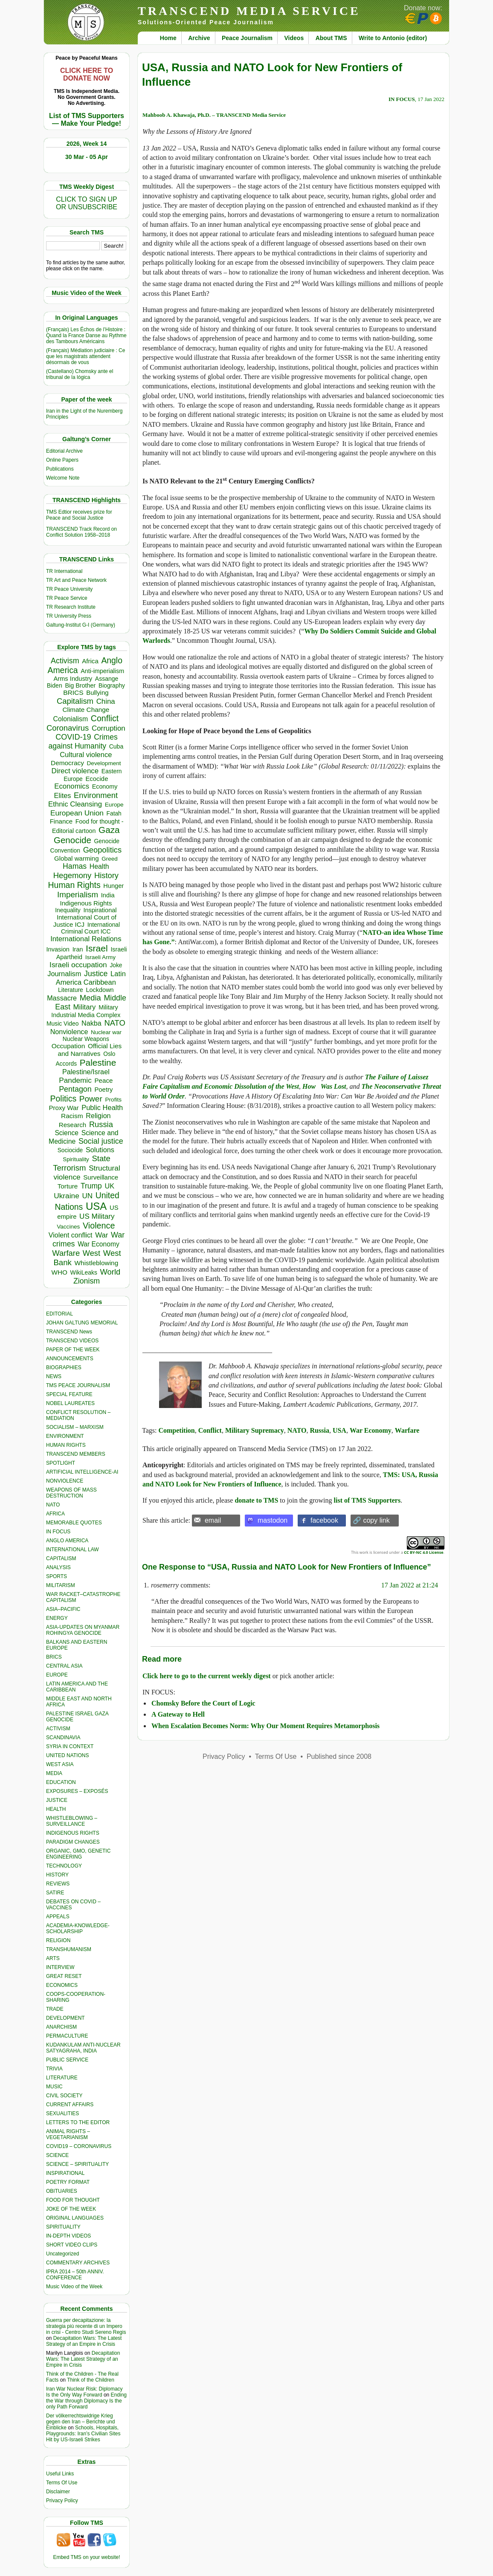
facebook (324, 1520)
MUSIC (54, 2087)
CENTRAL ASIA (64, 1666)
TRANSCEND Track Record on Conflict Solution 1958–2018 (81, 532)
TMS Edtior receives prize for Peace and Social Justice (79, 515)
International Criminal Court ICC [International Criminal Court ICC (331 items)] (90, 928)
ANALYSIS (58, 1567)
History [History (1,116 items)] (106, 875)
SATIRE (55, 1893)
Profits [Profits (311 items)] (113, 1099)
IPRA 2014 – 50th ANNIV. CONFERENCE (75, 2275)
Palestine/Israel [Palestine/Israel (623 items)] (86, 1072)
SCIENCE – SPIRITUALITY (77, 2164)
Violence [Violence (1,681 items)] (99, 1225)
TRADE (55, 2009)
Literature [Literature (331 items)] (70, 989)
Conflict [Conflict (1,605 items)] (105, 718)
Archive (199, 38)
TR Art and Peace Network (76, 580)
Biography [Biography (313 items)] (112, 685)
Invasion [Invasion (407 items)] (58, 949)
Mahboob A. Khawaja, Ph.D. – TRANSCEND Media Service (214, 115)
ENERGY (57, 1618)
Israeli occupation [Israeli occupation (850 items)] (78, 964)
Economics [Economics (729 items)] (71, 786)
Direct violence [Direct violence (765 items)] (75, 771)
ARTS (53, 1958)
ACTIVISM (58, 1729)
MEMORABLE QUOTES (74, 1523)
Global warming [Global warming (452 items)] (76, 858)
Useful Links (60, 2474)
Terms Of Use (61, 2483)
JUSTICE (56, 1800)
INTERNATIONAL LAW (72, 1550)
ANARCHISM (61, 2027)
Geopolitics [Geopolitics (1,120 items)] (102, 849)
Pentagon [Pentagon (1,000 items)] (75, 1089)
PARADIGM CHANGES (73, 1842)
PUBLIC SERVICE (67, 2060)
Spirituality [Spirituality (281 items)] (76, 1159)
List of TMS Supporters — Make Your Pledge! (86, 119)
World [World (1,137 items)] (110, 1271)
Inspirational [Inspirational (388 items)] (99, 910)
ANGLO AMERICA (67, 1541)
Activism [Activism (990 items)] (65, 660)
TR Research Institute (71, 607)
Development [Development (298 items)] (104, 763)
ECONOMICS (62, 1985)
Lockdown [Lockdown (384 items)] (99, 989)
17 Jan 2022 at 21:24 (409, 1585)
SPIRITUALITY (63, 2227)
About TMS (331, 38)
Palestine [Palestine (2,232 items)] (98, 1062)
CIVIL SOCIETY (64, 2096)
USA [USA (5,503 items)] (96, 1206)
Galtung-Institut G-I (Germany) (80, 625)
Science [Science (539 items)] (66, 1132)
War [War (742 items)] (101, 1235)
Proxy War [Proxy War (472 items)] (63, 1107)
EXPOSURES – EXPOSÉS (77, 1791)
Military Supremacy (254, 1430)
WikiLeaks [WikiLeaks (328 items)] (83, 1272)
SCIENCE (57, 2155)
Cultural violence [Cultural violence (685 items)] (86, 755)
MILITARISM (60, 1585)
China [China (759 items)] (105, 701)
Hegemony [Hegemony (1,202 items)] (72, 875)
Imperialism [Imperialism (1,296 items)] (77, 894)
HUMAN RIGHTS (66, 1445)
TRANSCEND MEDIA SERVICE (249, 10)
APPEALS (58, 1917)
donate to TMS (256, 1500)
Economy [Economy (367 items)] (105, 786)
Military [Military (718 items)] (84, 1007)
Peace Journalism (247, 38)
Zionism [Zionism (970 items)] (86, 1281)
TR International (64, 571)
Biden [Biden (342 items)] (54, 685)
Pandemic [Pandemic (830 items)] (75, 1080)
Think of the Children (90, 2380)
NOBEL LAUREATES (70, 1403)
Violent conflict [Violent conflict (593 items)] (71, 1235)
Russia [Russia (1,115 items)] (101, 1124)
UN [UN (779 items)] (87, 1196)
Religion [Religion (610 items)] (98, 1115)
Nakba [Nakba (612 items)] (91, 1023)
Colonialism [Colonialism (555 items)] (70, 719)
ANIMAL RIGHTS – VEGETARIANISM (68, 2134)
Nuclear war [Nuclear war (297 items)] (106, 1032)
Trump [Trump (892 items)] (91, 1186)
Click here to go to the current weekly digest (206, 1676)
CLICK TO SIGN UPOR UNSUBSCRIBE (86, 203)
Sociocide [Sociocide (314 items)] (70, 1150)
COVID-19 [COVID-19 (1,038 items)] (73, 737)
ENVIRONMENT (65, 1436)
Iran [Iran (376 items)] (77, 949)
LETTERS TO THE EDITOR (78, 2122)
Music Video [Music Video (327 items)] (62, 1023)
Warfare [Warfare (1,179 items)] (66, 1253)
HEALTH (56, 1809)
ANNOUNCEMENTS (69, 1359)
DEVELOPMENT (65, 2018)
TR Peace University (69, 589)
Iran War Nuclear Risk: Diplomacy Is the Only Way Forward (84, 2392)
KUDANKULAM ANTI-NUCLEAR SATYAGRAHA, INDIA (83, 2048)
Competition (176, 1430)
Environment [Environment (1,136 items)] (96, 795)
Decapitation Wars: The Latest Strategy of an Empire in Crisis (84, 2341)
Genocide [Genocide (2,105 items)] (72, 840)
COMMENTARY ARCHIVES (78, 2263)
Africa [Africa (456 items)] (90, 661)
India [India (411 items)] (108, 895)
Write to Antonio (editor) (393, 38)
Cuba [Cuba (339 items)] (116, 746)
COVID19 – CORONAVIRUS (78, 2146)
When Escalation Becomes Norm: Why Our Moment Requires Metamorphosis (265, 1725)
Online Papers (62, 460)
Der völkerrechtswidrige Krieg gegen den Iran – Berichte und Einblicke (80, 2422)
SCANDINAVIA (63, 1737)
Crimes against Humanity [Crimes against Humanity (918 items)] (82, 741)
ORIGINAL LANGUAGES (75, 2218)
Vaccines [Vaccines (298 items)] (68, 1226)
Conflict (210, 1430)
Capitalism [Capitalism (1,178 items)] (75, 701)
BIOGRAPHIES (63, 1367)
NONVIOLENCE (64, 1481)
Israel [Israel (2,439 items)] (97, 948)
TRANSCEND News (69, 1332)
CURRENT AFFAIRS (69, 2105)
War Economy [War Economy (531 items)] (98, 1244)
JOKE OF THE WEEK (71, 2209)
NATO (53, 1505)
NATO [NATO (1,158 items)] (114, 1022)
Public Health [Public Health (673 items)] (102, 1107)
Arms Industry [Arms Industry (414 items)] (72, 678)
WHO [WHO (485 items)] (59, 1272)
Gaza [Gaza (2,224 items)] (109, 830)
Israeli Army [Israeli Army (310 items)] (100, 957)
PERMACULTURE (67, 2036)
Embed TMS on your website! (86, 2557)
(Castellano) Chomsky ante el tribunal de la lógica (79, 374)
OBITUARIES (61, 2191)
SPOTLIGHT (60, 1463)
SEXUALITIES (62, 2113)
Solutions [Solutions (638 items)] (100, 1150)
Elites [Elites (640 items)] (62, 795)
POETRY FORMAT (68, 2182)
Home (168, 38)
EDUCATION (61, 1782)
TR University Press (68, 616)
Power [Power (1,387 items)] (90, 1098)
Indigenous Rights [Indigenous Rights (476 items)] (86, 903)
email (213, 1520)
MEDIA (54, 1773)
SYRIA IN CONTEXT (69, 1746)
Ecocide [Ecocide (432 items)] (96, 778)
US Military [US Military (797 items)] (96, 1216)
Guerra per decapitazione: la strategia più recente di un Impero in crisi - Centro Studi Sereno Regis (86, 2326)
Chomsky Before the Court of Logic (203, 1703)
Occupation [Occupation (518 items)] (68, 1045)
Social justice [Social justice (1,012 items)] (100, 1141)
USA (339, 1430)
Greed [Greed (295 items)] (109, 859)
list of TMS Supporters (367, 1500)
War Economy (371, 1430)
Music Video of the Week (74, 2287)
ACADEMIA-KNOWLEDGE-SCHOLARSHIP (78, 1928)
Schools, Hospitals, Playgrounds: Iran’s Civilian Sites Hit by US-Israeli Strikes (83, 2434)
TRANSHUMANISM (68, 1949)
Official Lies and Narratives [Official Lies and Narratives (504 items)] (90, 1049)
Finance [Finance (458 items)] (61, 821)
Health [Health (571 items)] (99, 866)
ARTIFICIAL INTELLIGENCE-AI (82, 1472)
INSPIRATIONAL (65, 2173)
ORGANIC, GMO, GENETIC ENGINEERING (78, 1854)
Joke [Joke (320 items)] (116, 965)
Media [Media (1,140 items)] (90, 997)
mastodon (272, 1520)
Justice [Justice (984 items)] (95, 973)
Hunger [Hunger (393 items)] (113, 885)
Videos (294, 38)
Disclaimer (58, 2492)
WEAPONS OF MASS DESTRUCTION (71, 1493)
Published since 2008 (339, 1756)
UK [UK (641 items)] (109, 1186)
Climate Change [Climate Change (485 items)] (85, 709)
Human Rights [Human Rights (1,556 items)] (74, 885)
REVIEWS (58, 1884)
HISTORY (57, 1875)
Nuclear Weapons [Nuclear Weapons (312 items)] (86, 1039)
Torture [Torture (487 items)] (68, 1186)
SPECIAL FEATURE (69, 1394)
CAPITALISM (61, 1558)
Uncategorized (62, 2254)
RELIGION (58, 1940)
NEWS (53, 1376)
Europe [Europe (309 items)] (114, 804)
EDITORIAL (59, 1314)
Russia (319, 1430)
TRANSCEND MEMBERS (75, 1454)
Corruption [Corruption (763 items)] (108, 728)
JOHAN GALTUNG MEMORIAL (82, 1323)
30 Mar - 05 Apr (86, 156)
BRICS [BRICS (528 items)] (73, 692)
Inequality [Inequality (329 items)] (68, 910)
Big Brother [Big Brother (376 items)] (80, 685)
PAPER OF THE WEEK (73, 1350)
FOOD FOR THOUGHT (73, 2200)
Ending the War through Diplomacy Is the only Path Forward (86, 2401)
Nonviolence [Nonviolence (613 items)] (69, 1031)
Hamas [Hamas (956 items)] (75, 866)
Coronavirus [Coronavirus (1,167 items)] (67, 727)
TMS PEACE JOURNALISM (78, 1385)
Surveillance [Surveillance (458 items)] (100, 1177)
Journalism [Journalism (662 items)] (64, 973)
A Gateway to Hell (178, 1714)
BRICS (54, 1657)
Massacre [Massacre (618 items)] (62, 998)
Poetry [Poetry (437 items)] (103, 1089)
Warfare (407, 1430)
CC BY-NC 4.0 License (423, 1552)
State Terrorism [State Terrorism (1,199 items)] (81, 1163)
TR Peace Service (66, 598)
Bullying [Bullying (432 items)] (97, 692)
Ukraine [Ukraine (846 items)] (66, 1195)
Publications (60, 469)
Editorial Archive (64, 451)
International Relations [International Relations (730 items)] (85, 939)
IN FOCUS (58, 1532)
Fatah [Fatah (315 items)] (114, 813)
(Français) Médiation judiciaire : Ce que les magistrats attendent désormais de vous (85, 356)
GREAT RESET (64, 1976)
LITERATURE (62, 2078)
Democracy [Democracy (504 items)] (67, 762)
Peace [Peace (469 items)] (103, 1080)
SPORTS (56, 1576)
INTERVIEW (60, 1967)
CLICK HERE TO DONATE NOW (86, 74)
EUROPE (57, 1675)
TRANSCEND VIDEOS (72, 1341)
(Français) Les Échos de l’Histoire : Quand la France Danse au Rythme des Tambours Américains (86, 335)
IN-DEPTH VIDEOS (68, 2236)
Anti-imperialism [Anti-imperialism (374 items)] (102, 671)
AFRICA (55, 1514)
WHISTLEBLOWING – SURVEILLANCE (71, 1821)
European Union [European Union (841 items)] (77, 813)
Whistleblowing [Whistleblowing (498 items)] (97, 1262)
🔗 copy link (371, 1520)
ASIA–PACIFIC (63, 1609)
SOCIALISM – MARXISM (75, 1427)
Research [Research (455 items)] (72, 1124)
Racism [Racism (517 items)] (72, 1115)
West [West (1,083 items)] (91, 1253)
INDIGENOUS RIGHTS (72, 1833)
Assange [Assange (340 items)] (106, 678)
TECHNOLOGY (64, 1866)
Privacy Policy (62, 2501)
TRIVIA (54, 2069)
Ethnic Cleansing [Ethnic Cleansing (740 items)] (75, 804)
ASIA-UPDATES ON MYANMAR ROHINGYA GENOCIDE (82, 1630)
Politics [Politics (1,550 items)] (63, 1098)
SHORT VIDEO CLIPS (71, 2245)
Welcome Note (62, 478)
